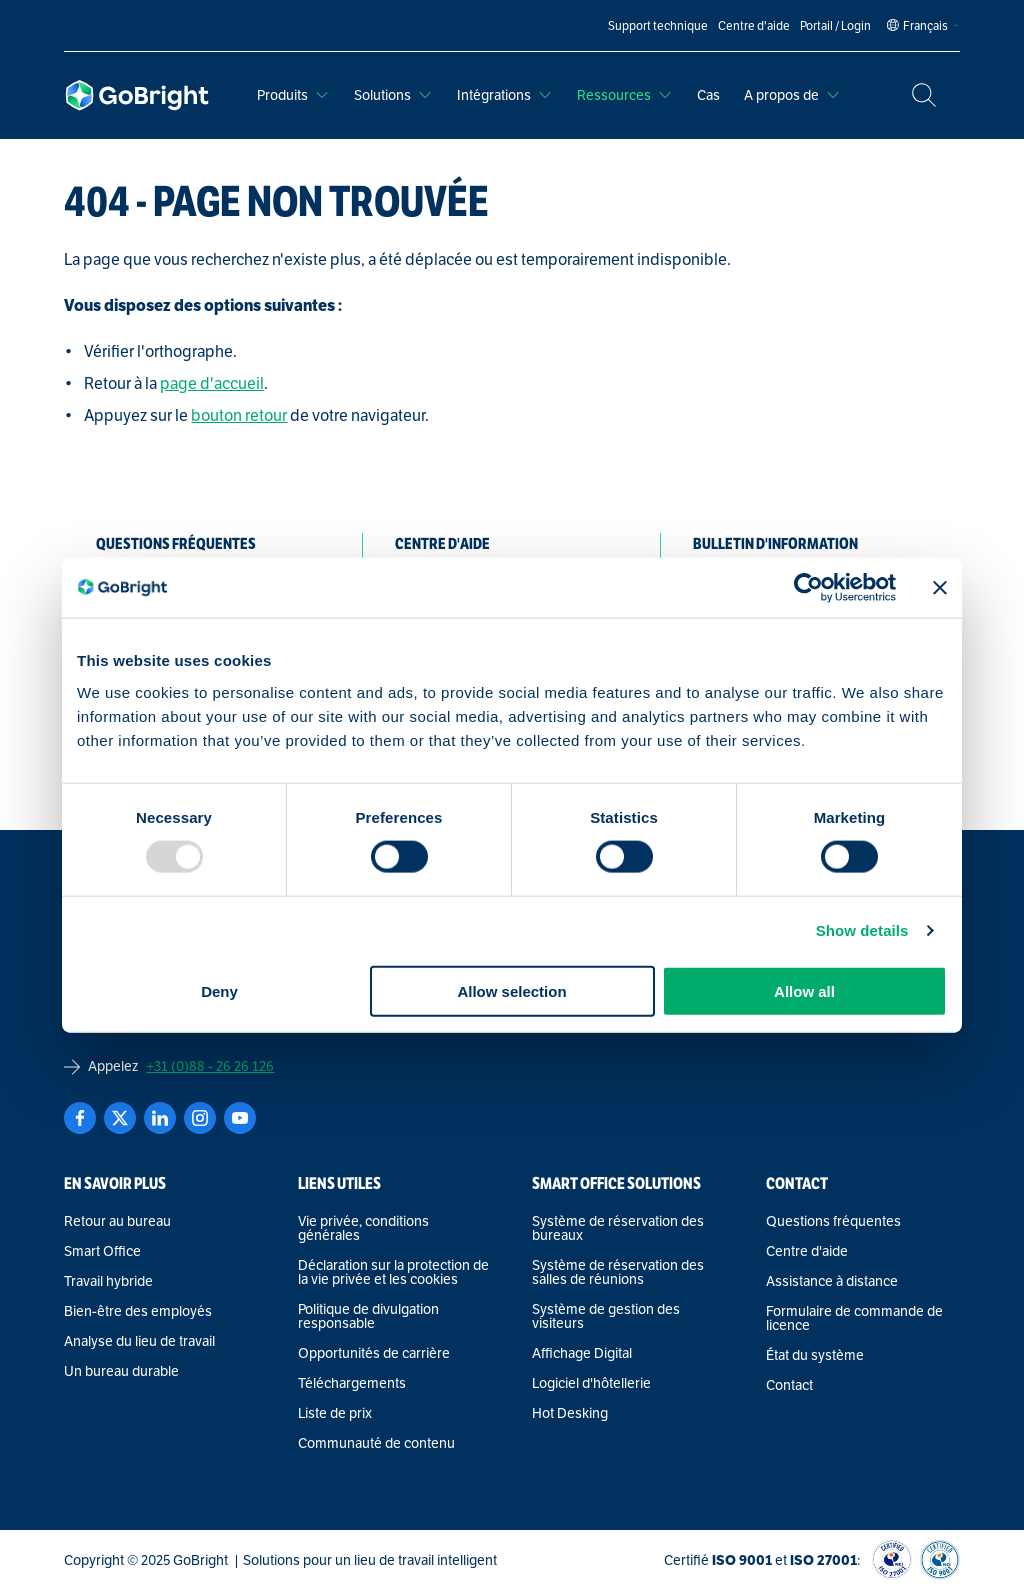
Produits (293, 95)
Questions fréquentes (833, 1221)
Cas (708, 95)
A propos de (792, 95)
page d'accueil (212, 383)
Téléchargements (352, 1383)
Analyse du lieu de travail (139, 1341)
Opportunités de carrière (374, 1353)
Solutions (393, 95)
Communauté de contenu (376, 1443)
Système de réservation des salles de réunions (618, 1272)
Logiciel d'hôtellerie (591, 1383)
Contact (789, 1385)
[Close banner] (940, 588)
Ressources (625, 95)
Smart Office (102, 1251)
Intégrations (505, 95)
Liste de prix (335, 1413)
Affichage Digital (582, 1353)
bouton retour (239, 415)
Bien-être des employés (138, 1311)
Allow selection (511, 990)
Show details (862, 930)
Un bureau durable (121, 1371)
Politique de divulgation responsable (368, 1316)
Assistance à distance (832, 1281)
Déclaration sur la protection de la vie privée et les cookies (393, 1272)
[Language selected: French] (925, 26)
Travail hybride (108, 1281)
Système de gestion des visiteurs (606, 1316)
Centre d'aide (807, 1251)
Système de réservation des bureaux (618, 1228)
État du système (815, 1355)
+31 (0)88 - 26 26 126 (210, 1066)
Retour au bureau (117, 1221)
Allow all (804, 990)
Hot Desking (570, 1413)
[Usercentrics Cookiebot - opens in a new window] (808, 588)
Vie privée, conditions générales (363, 1228)
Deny (219, 990)
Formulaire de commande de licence (854, 1318)
